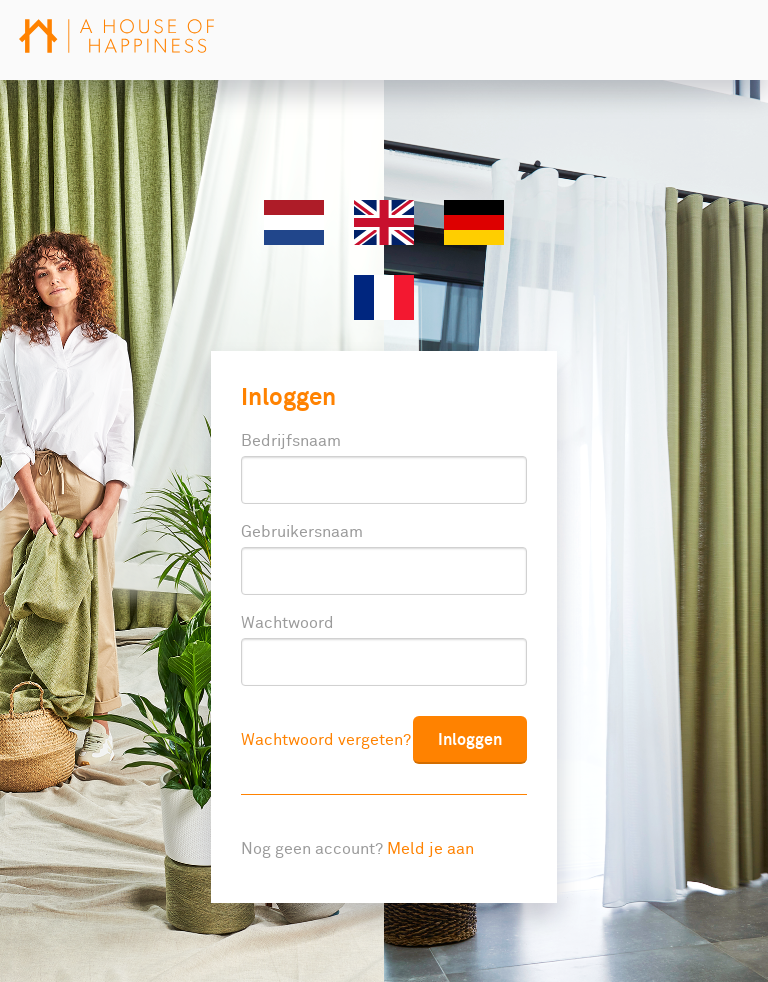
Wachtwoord (287, 623)
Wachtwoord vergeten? (326, 740)
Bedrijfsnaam (291, 441)
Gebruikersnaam (302, 532)
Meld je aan (430, 849)
